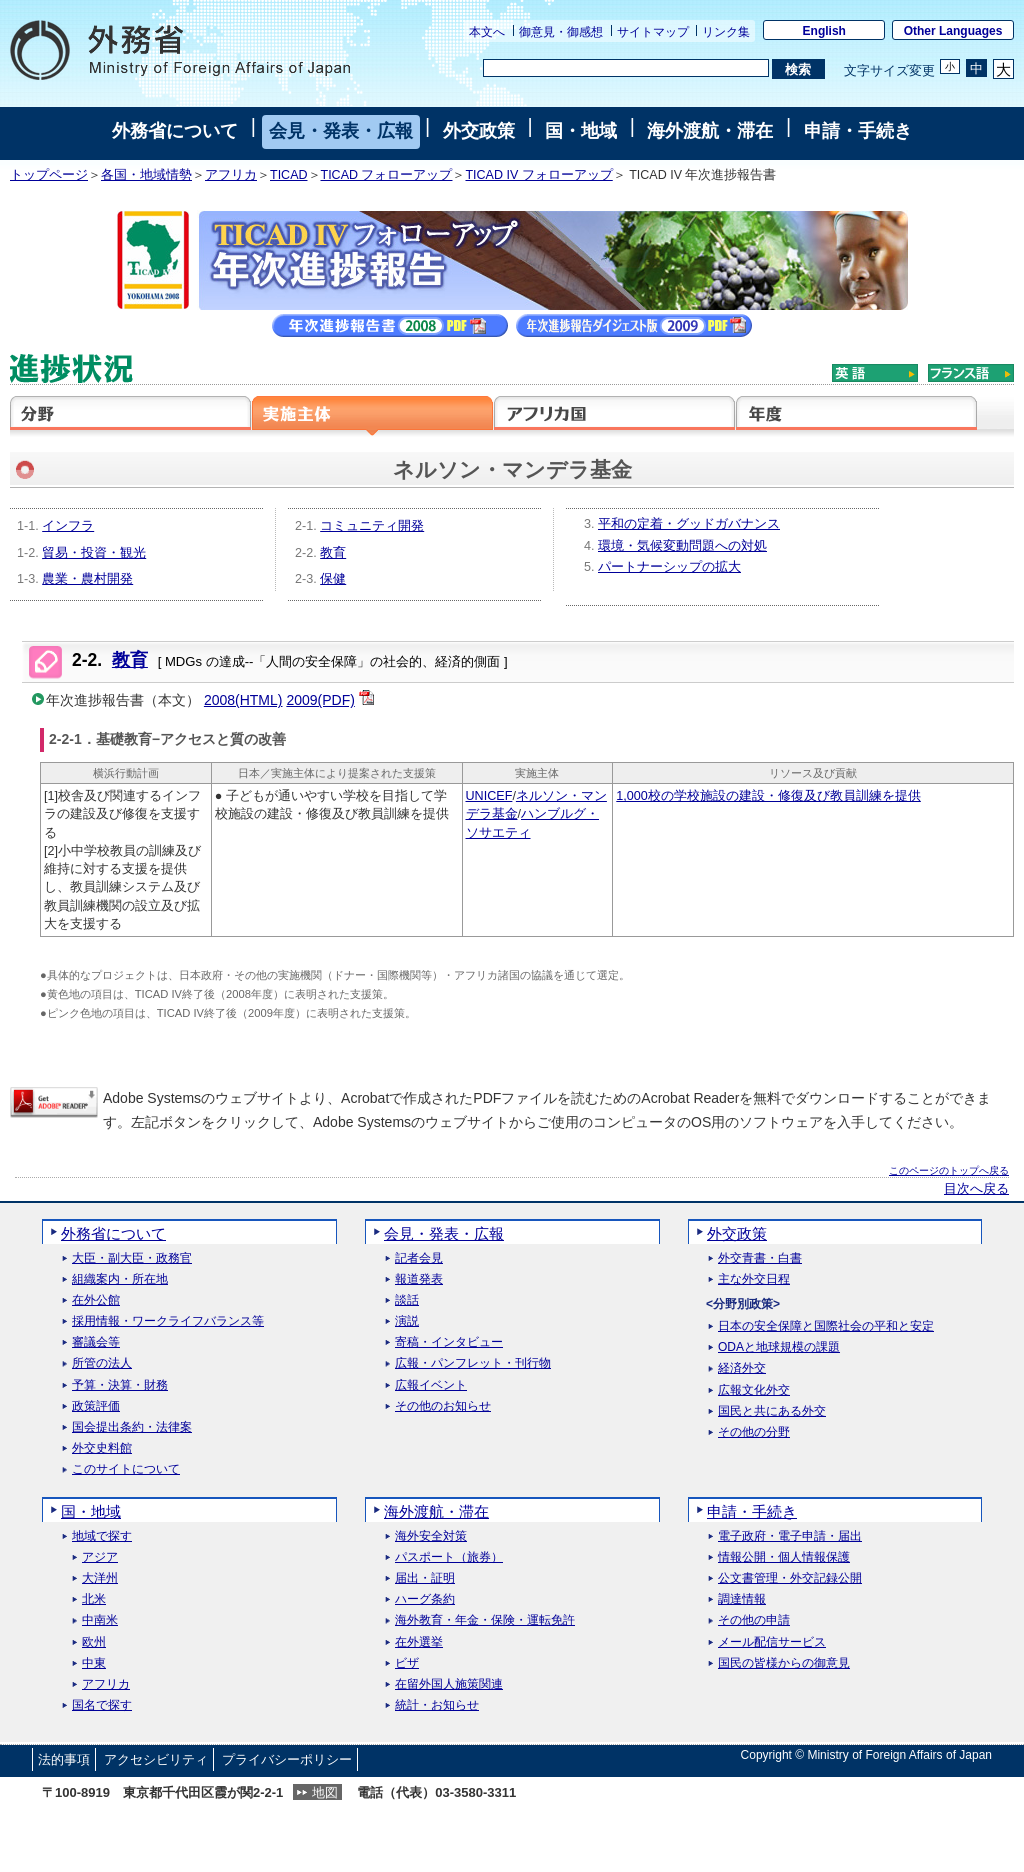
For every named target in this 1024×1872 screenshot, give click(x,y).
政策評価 (96, 1406)
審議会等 (96, 1342)
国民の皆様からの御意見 (784, 1663)
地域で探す (102, 1536)
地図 (325, 1792)
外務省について (175, 131)
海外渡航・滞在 (710, 131)
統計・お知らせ (437, 1705)
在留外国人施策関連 (449, 1684)
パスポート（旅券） (449, 1557)
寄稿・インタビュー (449, 1342)
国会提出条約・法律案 (132, 1427)
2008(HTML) (243, 700)
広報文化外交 (754, 1390)
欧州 (94, 1642)
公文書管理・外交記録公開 (790, 1578)
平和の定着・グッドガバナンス (689, 524)
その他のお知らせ (443, 1406)
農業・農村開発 (87, 579)
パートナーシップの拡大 (669, 567)
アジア (100, 1557)
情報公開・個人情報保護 (784, 1557)
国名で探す (102, 1705)
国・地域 (581, 131)
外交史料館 (102, 1448)
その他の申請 (754, 1620)
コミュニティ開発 (372, 526)
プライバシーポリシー (287, 1759)
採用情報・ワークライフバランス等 (168, 1321)
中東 (94, 1663)
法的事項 (64, 1759)
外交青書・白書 (760, 1258)
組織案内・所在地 (120, 1279)
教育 (333, 553)
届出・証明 (425, 1578)
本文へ (487, 32)
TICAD (289, 175)
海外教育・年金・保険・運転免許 (485, 1620)
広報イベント (431, 1385)
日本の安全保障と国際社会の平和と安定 (826, 1326)
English (824, 31)
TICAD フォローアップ (387, 175)
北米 (94, 1599)
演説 (407, 1321)
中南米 (100, 1620)
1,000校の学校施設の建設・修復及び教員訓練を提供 (768, 796)
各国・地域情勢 (146, 175)
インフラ (68, 526)
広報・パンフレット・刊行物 (473, 1363)
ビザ (407, 1663)
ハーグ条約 (425, 1599)
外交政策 (479, 131)
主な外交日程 (754, 1279)
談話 (407, 1300)
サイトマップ (653, 32)
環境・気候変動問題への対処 (682, 546)
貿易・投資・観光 (94, 553)
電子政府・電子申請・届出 (790, 1536)
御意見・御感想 (561, 32)
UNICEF (489, 796)
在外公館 (96, 1300)
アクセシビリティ (156, 1759)
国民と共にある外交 (772, 1411)
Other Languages (953, 31)
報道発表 (419, 1279)
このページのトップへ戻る (949, 1170)
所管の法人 (102, 1363)
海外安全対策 (431, 1536)
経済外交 (742, 1368)
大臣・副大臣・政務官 (132, 1258)
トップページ (49, 175)
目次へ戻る (976, 1189)
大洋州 (100, 1578)
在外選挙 (419, 1642)
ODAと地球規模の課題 (779, 1347)
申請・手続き (858, 131)
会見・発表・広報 (341, 131)
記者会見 (419, 1258)
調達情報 (742, 1599)
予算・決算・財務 (120, 1385)
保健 (333, 579)
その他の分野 (754, 1432)
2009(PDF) (320, 700)
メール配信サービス (772, 1642)
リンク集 (726, 32)
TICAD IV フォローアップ (538, 175)
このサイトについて (126, 1469)
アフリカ (231, 175)
